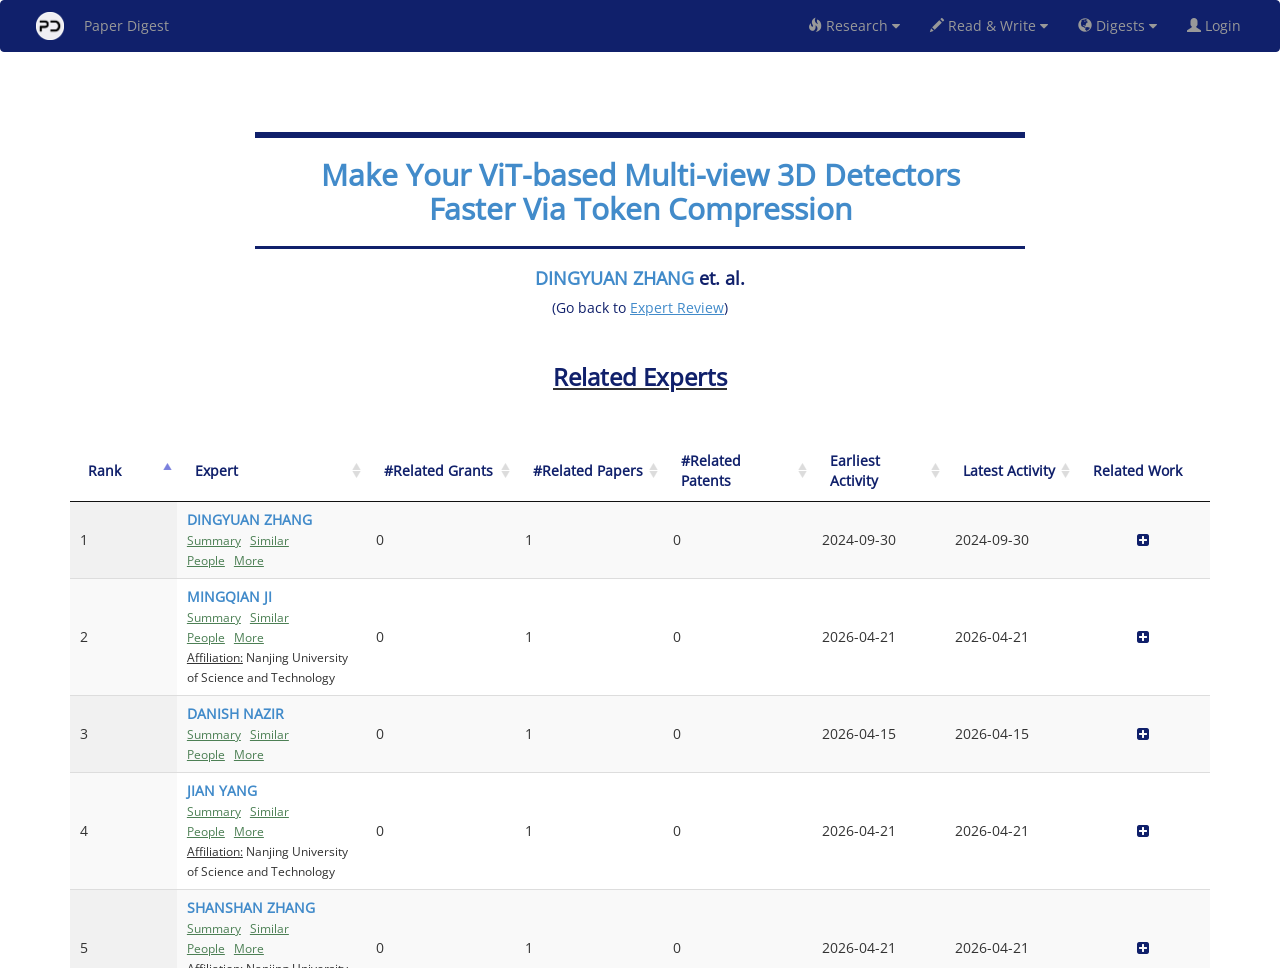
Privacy (696, 949)
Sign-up (599, 949)
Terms (648, 949)
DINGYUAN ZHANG (614, 278)
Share (742, 949)
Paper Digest (102, 26)
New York (802, 949)
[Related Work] (1165, 471)
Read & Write (989, 25)
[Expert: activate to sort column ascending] (395, 471)
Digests (1117, 25)
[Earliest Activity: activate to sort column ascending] (991, 471)
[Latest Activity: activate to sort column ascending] (1078, 471)
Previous (1023, 867)
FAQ (556, 949)
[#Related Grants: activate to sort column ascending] (699, 471)
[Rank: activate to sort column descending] (105, 471)
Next (1179, 867)
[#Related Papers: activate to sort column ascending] (798, 471)
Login (1218, 25)
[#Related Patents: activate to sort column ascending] (897, 471)
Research (854, 25)
